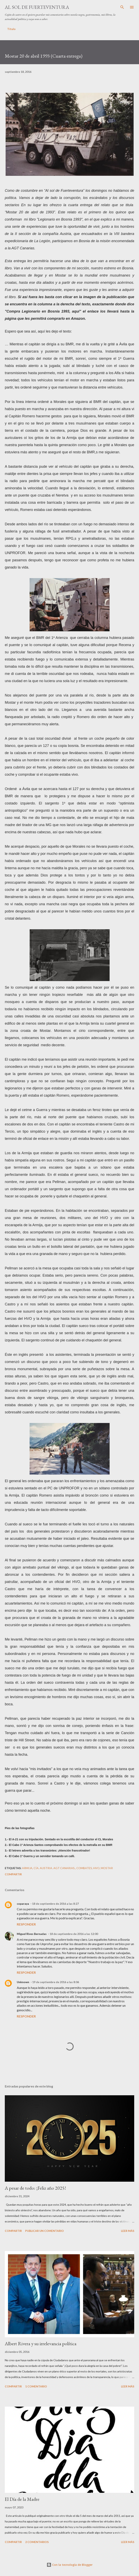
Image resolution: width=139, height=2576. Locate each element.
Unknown (23, 1982)
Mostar (107, 1868)
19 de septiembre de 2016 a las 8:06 (55, 1982)
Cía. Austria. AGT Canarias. (54, 1868)
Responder (26, 1924)
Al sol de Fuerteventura (37, 7)
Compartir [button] (13, 1874)
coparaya (23, 1903)
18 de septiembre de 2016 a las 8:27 (55, 1903)
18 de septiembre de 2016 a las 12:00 (74, 1933)
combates (84, 1868)
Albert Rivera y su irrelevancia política (40, 2343)
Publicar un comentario (44, 2230)
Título (11, 29)
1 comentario (36, 2386)
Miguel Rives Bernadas (32, 1933)
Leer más (127, 2230)
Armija (27, 1868)
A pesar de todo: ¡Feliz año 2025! (35, 2188)
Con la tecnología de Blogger (70, 2565)
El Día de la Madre (22, 2499)
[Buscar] (122, 7)
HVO (96, 1868)
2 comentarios (37, 2542)
